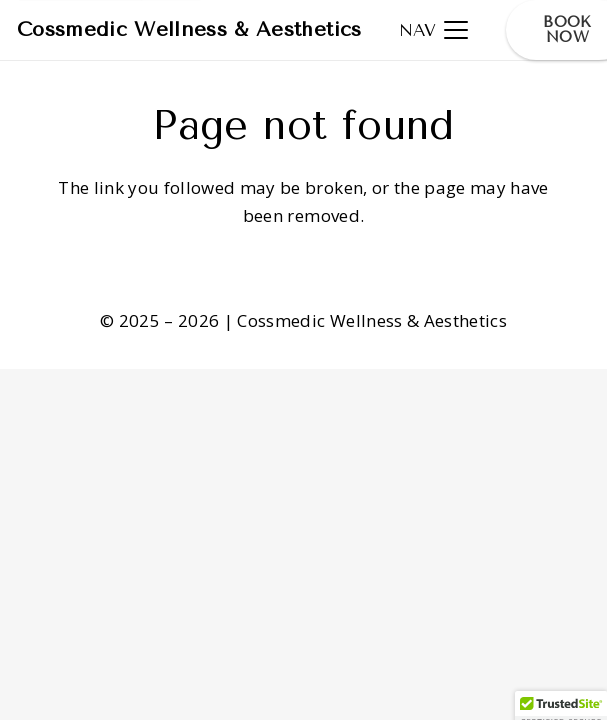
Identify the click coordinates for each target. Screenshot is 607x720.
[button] (433, 30)
